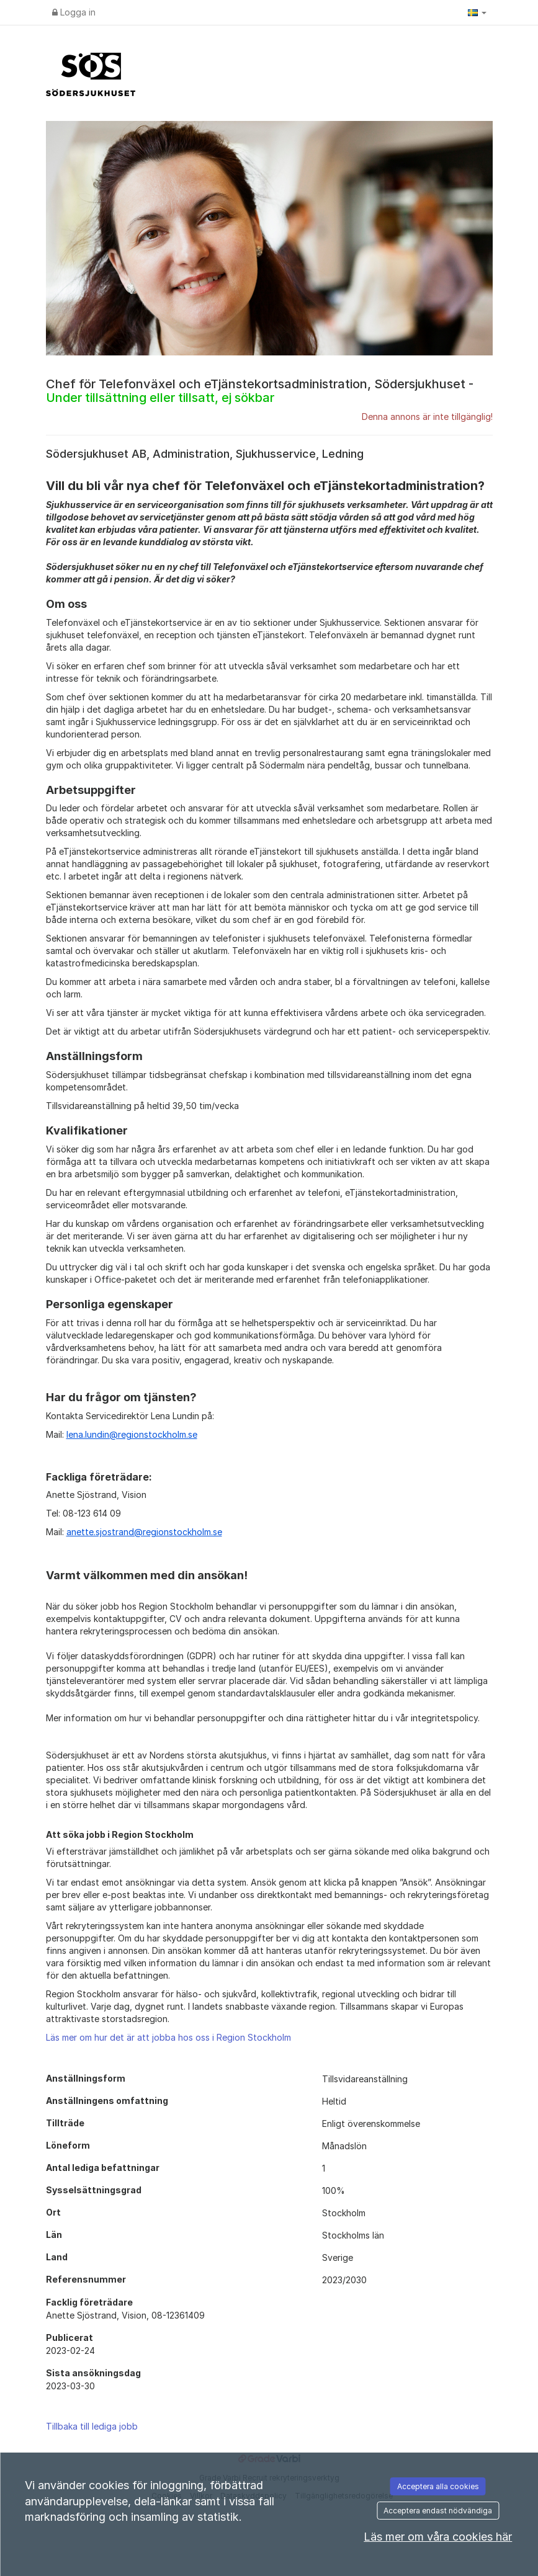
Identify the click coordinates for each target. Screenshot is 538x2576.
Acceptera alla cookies (438, 2486)
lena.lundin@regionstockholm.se (131, 1434)
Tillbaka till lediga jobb (92, 2426)
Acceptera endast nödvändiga (437, 2510)
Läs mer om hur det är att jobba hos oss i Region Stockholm (168, 2037)
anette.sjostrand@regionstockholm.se (144, 1531)
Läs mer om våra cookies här (438, 2536)
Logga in (74, 12)
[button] (477, 12)
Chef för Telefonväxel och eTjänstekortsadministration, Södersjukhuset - (259, 390)
